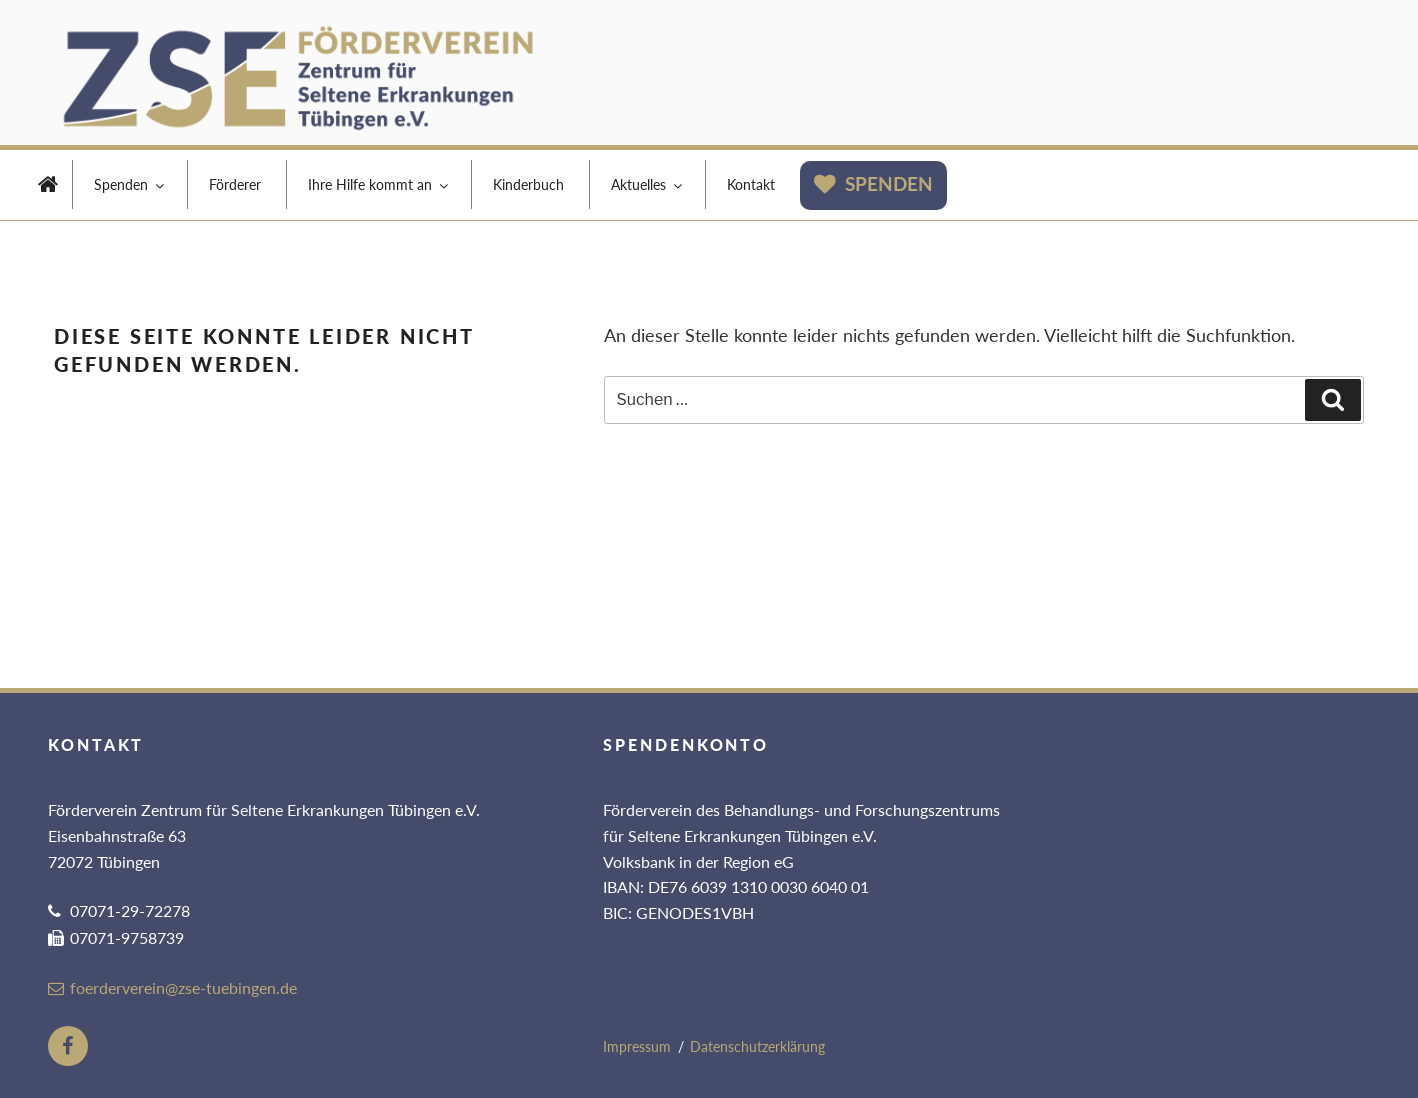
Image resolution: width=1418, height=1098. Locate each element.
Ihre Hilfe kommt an (379, 184)
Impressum (637, 1046)
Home (48, 187)
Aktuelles (648, 184)
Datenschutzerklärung (757, 1046)
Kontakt (751, 184)
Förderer (235, 184)
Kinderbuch (528, 184)
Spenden (130, 184)
